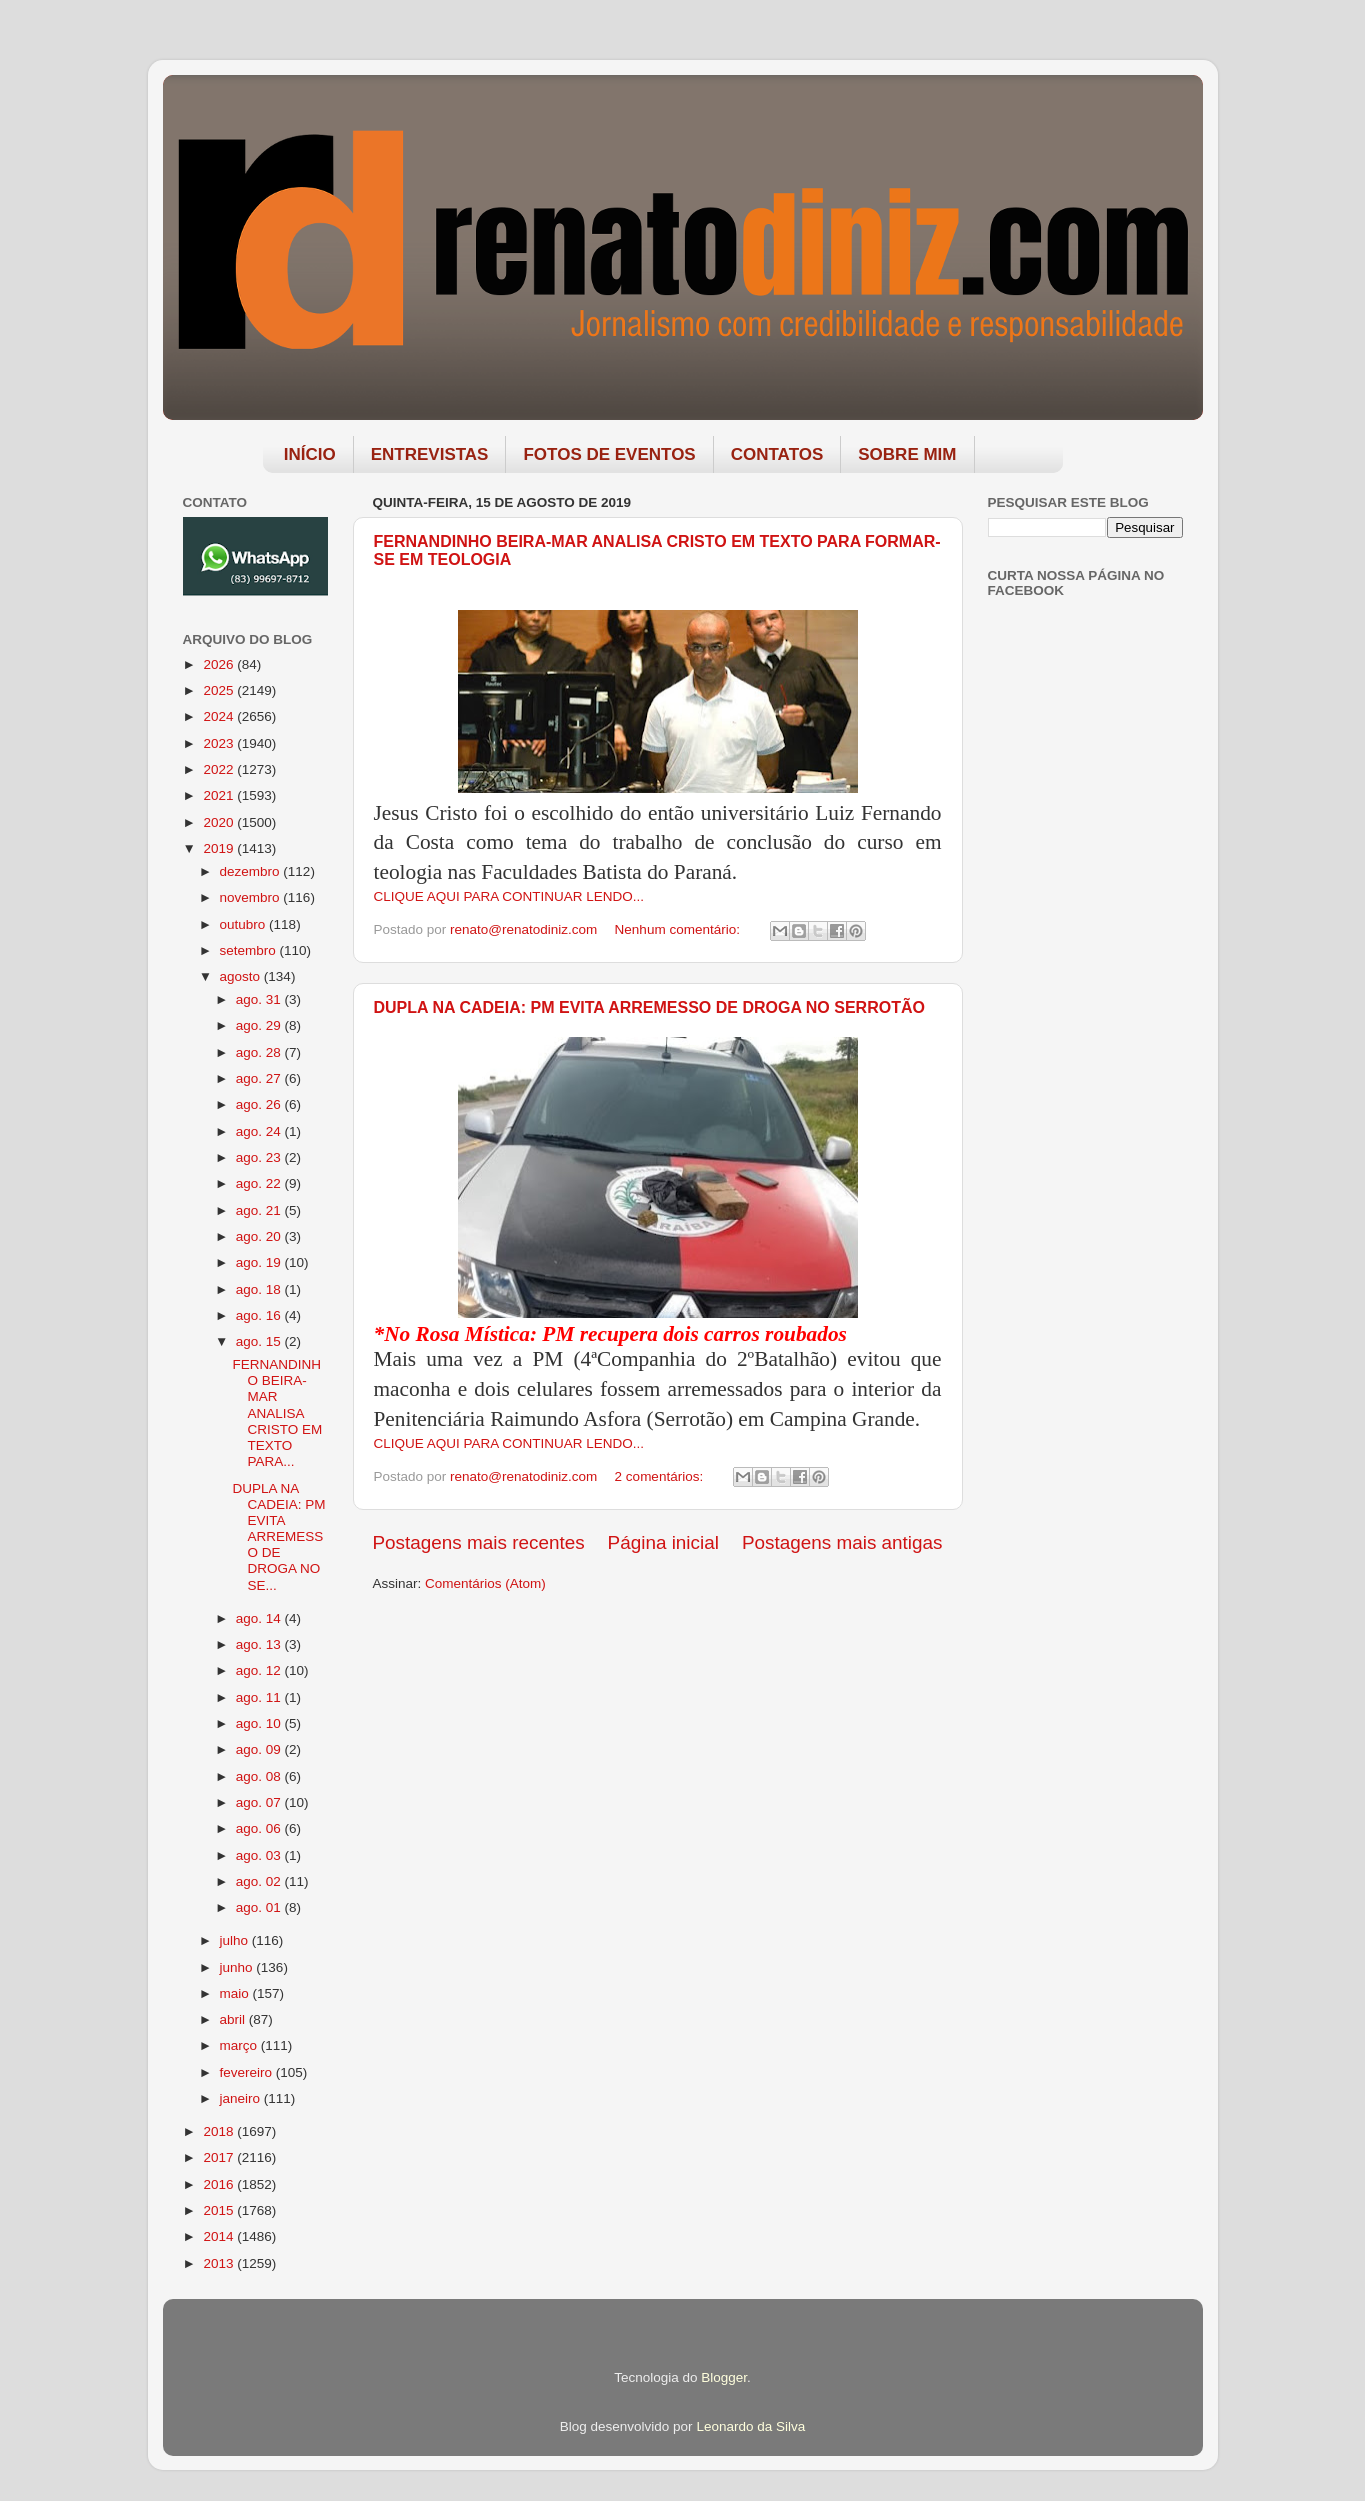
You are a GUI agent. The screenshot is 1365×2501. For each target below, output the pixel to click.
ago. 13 (260, 1644)
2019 (220, 848)
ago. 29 (260, 1025)
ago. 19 (260, 1262)
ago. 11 (260, 1697)
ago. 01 (260, 1907)
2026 (220, 664)
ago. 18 (260, 1289)
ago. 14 (260, 1618)
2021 (220, 795)
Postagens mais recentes (479, 1542)
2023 (220, 743)
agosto (242, 976)
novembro (252, 897)
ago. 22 (260, 1183)
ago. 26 (260, 1104)
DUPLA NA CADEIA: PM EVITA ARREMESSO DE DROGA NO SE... (278, 1537)
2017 (220, 2157)
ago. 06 (260, 1828)
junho (238, 1967)
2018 (220, 2131)
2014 (220, 2236)
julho (236, 1940)
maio (236, 1993)
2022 (220, 769)
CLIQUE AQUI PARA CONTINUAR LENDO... (509, 896)
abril (234, 2019)
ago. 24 (260, 1131)
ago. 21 (260, 1210)
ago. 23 (260, 1157)
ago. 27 (260, 1078)
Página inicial (663, 1542)
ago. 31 (260, 999)
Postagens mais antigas (842, 1542)
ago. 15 (260, 1341)
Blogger (724, 2377)
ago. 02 (260, 1881)
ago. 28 (260, 1052)
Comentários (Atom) (485, 1583)
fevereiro (248, 2072)
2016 (220, 2184)
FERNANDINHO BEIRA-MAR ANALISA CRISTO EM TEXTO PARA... (277, 1413)
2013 (220, 2263)
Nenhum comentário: (679, 929)
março (240, 2045)
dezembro (252, 871)
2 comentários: (661, 1476)
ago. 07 (260, 1802)
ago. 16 (260, 1315)
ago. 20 (260, 1236)
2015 (220, 2210)
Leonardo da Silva (750, 2426)
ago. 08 (260, 1776)
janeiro (242, 2098)
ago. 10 (260, 1723)
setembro (250, 950)
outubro (245, 924)
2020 (220, 822)
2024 (220, 716)
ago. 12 (260, 1670)
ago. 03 (260, 1855)
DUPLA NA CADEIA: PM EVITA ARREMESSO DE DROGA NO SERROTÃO (649, 1007)
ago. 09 (260, 1749)
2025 (220, 690)
